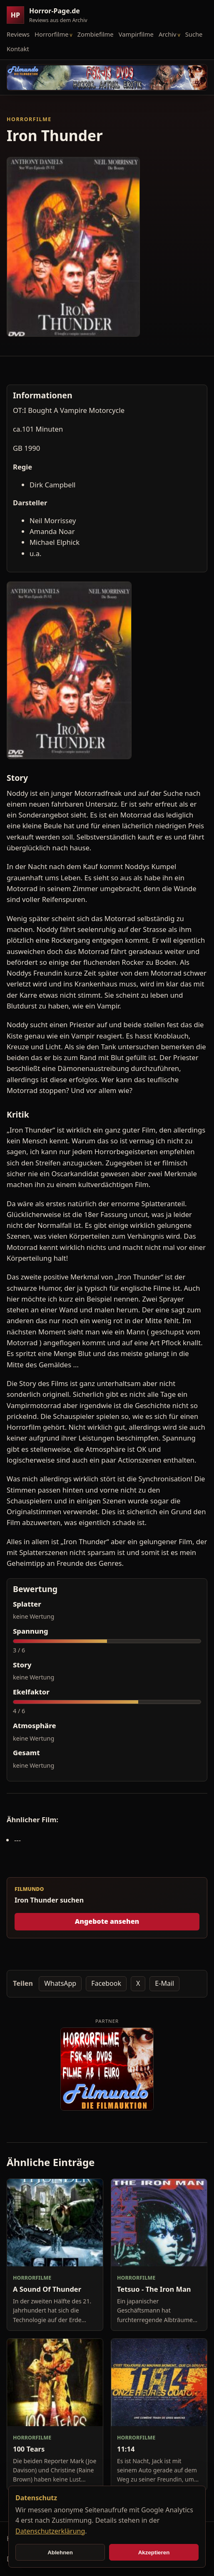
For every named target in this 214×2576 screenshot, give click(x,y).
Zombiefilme (95, 34)
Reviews (18, 34)
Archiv (168, 34)
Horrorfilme (51, 34)
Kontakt (18, 49)
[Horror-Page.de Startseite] (50, 15)
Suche (194, 34)
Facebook (106, 1983)
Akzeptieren (154, 2552)
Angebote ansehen (107, 1921)
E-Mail (164, 1983)
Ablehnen (60, 2552)
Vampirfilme (136, 34)
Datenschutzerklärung (50, 2531)
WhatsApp (60, 1983)
